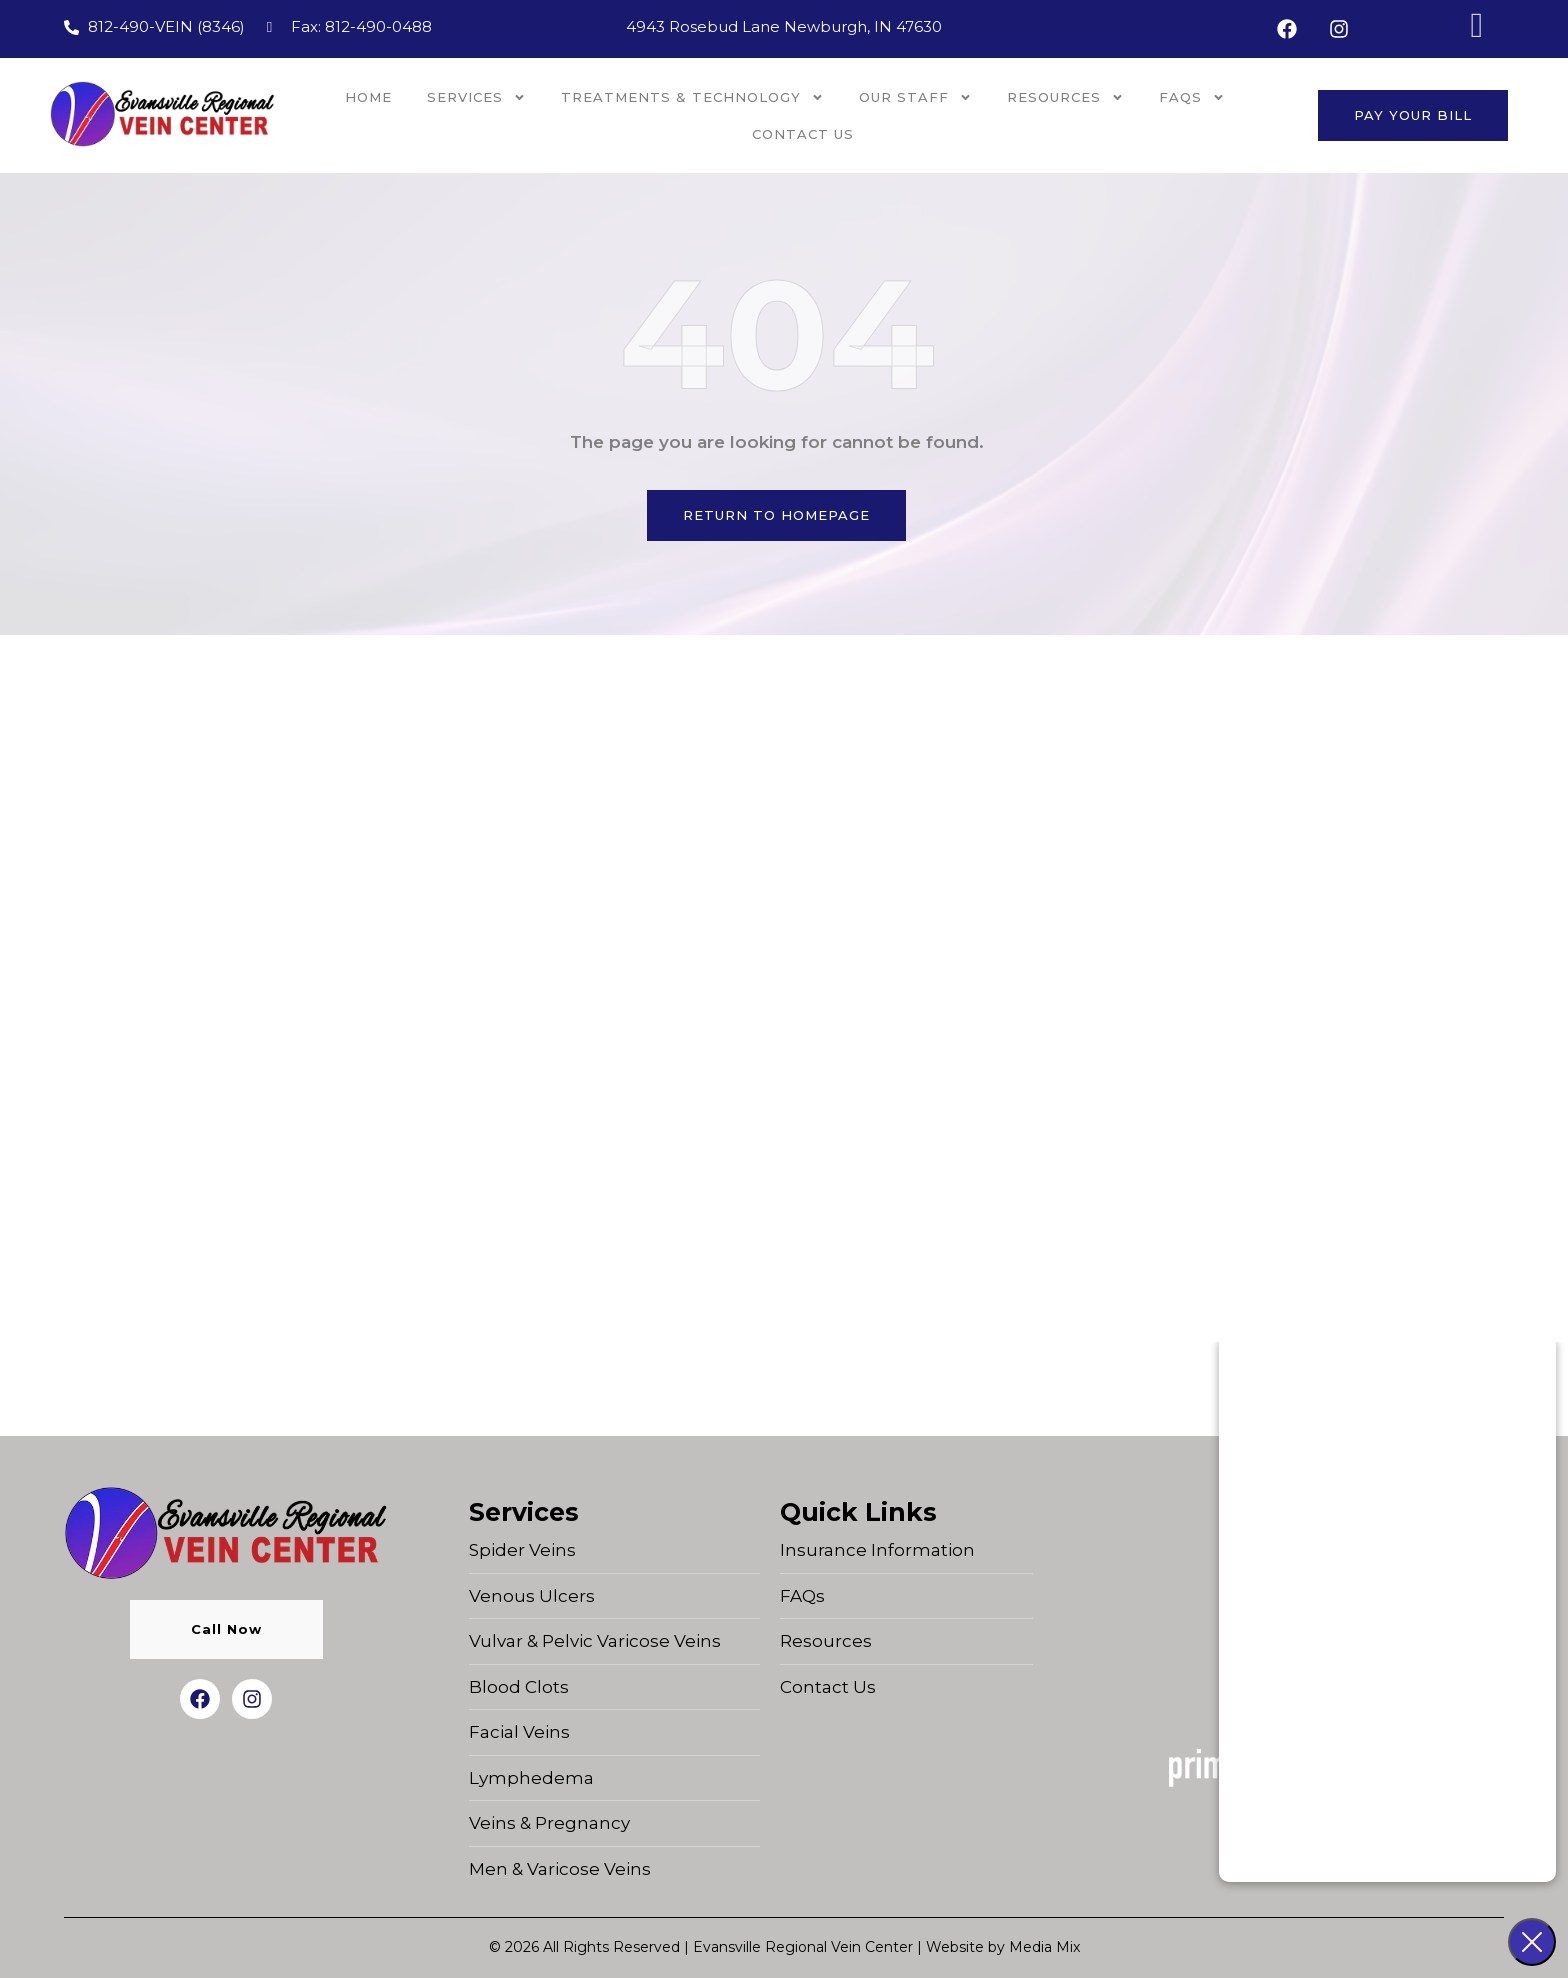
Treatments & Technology (692, 97)
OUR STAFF (915, 97)
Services (476, 97)
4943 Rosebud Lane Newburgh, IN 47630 (784, 26)
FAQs (1192, 97)
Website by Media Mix (1003, 1947)
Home (368, 97)
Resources (1065, 97)
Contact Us (803, 134)
